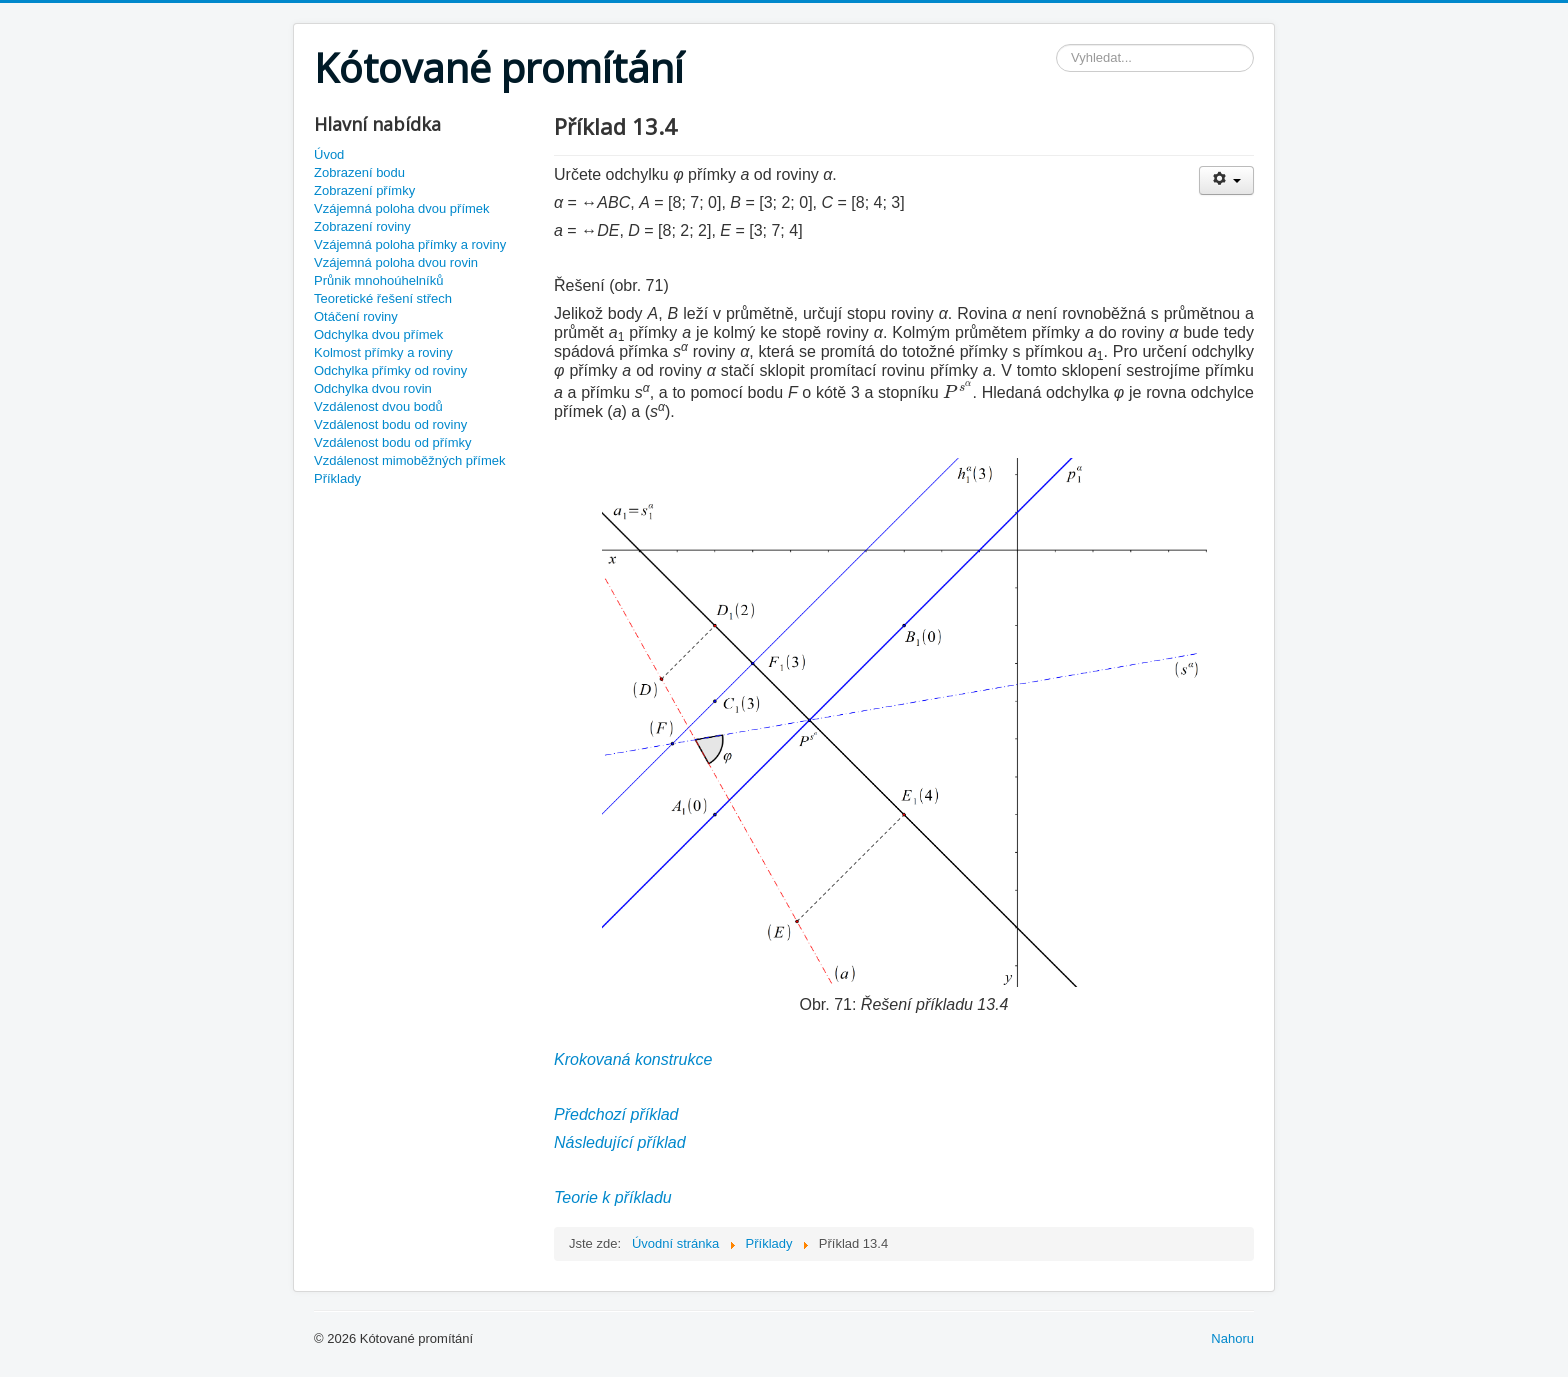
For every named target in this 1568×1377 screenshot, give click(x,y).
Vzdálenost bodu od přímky (393, 442)
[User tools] (1226, 180)
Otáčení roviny (356, 316)
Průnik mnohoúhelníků (378, 280)
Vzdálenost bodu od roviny (390, 424)
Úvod (329, 154)
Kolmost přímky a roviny (383, 352)
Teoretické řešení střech (383, 298)
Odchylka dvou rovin (373, 388)
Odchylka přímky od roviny (390, 370)
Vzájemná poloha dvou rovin (396, 262)
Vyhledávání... (1056, 44)
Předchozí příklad (616, 1114)
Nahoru (1232, 1338)
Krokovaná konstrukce (633, 1059)
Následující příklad (620, 1142)
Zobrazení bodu (359, 172)
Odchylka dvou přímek (378, 334)
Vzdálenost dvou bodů (378, 406)
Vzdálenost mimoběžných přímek (409, 460)
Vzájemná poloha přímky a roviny (410, 244)
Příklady (337, 478)
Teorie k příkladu (613, 1197)
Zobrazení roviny (362, 226)
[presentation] (957, 390)
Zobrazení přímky (364, 190)
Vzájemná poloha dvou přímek (402, 208)
